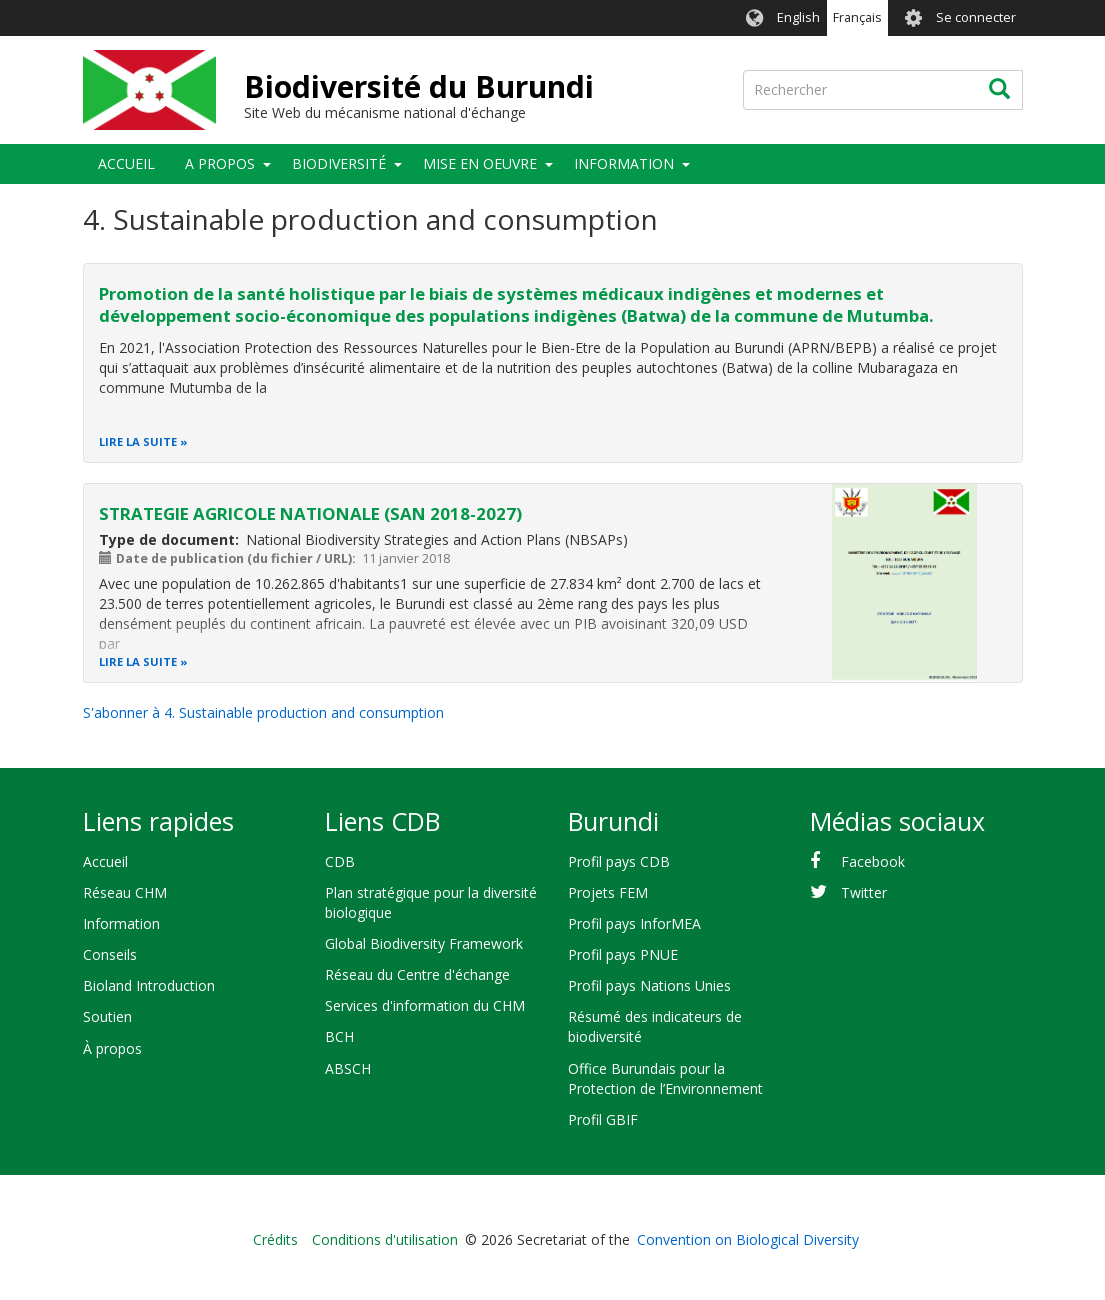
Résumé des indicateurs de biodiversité (655, 1026)
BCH (339, 1036)
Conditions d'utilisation (385, 1239)
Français (857, 17)
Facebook (873, 861)
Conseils (110, 954)
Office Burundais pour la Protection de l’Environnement (665, 1078)
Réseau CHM (125, 892)
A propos (220, 163)
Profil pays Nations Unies (649, 985)
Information (624, 163)
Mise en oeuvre (480, 163)
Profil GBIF (603, 1119)
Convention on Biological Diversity (748, 1239)
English (798, 17)
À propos (112, 1048)
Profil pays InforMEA (634, 923)
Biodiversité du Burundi (419, 86)
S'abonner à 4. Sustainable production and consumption (263, 712)
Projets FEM (608, 892)
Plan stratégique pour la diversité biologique (431, 902)
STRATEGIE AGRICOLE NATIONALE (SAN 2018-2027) (310, 513)
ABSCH (348, 1068)
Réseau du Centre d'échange (417, 974)
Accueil (126, 163)
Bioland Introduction (149, 985)
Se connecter (976, 17)
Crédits (275, 1239)
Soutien (107, 1016)
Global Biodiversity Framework (424, 943)
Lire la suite (138, 441)
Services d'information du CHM (425, 1005)
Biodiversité (339, 163)
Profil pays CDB (619, 861)
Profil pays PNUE (623, 954)
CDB (340, 861)
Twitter (864, 892)
